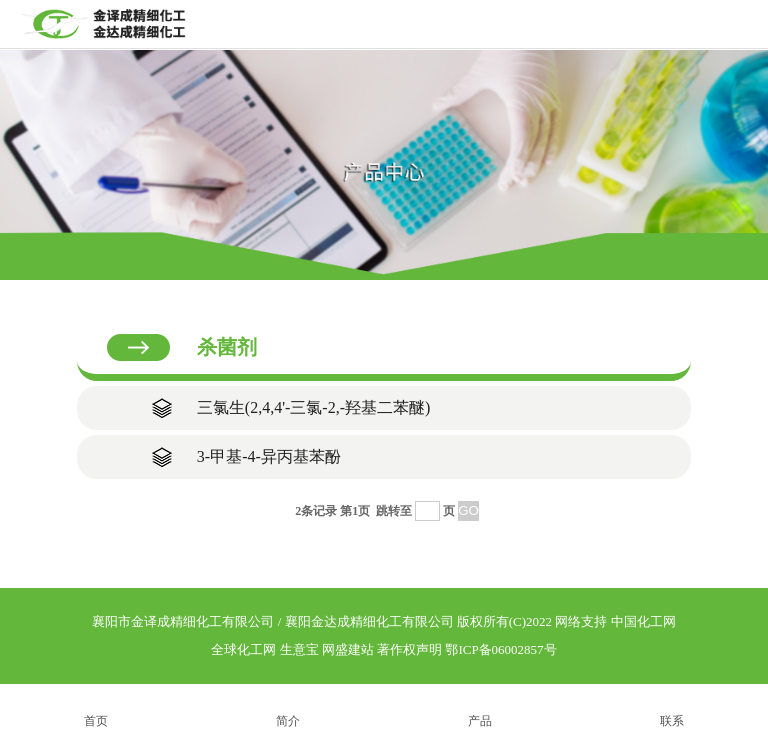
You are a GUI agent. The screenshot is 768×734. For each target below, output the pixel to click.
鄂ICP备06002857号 (500, 649)
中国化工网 (643, 621)
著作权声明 (409, 649)
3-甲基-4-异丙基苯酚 (269, 456)
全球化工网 (243, 649)
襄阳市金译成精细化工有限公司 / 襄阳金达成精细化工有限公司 (272, 621)
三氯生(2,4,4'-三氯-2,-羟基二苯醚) (314, 407)
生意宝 (299, 649)
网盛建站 (348, 649)
